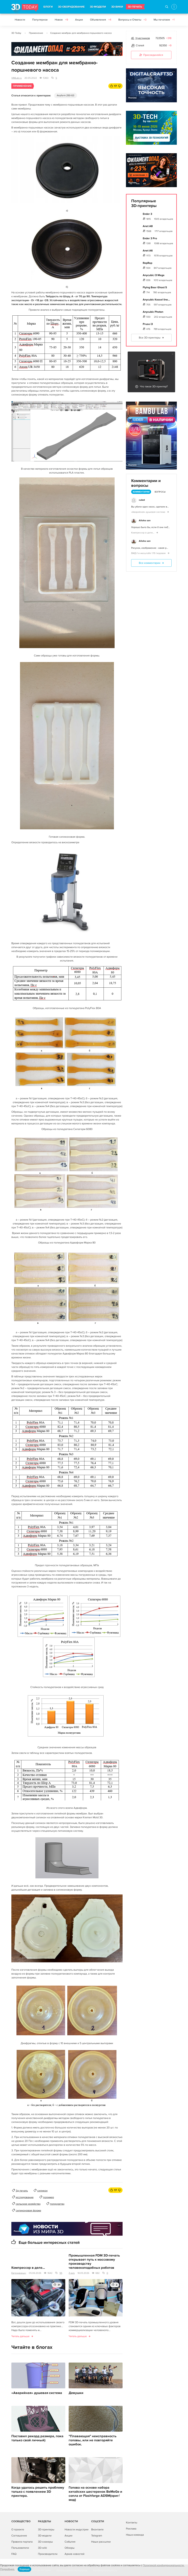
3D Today (16, 33)
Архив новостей (74, 2554)
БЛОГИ (48, 6)
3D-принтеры (46, 2529)
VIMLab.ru (16, 78)
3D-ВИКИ (117, 6)
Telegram (96, 2535)
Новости (20, 19)
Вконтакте (97, 2529)
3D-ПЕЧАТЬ (135, 6)
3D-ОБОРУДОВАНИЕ (71, 6)
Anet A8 (148, 226)
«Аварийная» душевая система (36, 2393)
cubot (142, 499)
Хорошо (24, 2569)
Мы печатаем (164, 19)
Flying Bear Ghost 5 (155, 287)
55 (61, 2273)
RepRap (147, 263)
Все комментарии (149, 563)
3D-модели (45, 2535)
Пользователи (20, 2548)
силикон (42, 2190)
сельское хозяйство (28, 2204)
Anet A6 (148, 250)
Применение (36, 33)
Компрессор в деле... (28, 2268)
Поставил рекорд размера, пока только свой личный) (37, 2438)
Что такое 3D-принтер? (154, 386)
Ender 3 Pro (150, 238)
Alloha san (145, 520)
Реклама (18, 51)
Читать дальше (20, 2336)
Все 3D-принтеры (149, 337)
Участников (142, 38)
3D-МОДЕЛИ (98, 6)
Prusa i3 (148, 324)
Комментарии (141, 491)
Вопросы (160, 491)
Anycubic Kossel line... (156, 299)
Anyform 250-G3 (65, 95)
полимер (48, 2197)
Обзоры (69, 2548)
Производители (47, 2554)
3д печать (22, 2190)
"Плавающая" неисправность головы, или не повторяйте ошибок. (92, 2440)
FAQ (13, 2554)
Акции (79, 19)
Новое (61, 19)
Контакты (131, 2522)
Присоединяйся (151, 55)
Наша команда (135, 2534)
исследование (25, 2197)
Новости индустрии (76, 2529)
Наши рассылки (101, 2541)
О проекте (17, 2529)
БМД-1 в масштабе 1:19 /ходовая (148, 553)
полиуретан (57, 2204)
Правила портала (22, 2541)
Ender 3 (147, 214)
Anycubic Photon (153, 312)
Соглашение (19, 2535)
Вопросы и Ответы (132, 19)
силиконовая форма (28, 2210)
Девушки (76, 2393)
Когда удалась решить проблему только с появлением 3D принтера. (37, 2492)
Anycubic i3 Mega (153, 275)
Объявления (100, 19)
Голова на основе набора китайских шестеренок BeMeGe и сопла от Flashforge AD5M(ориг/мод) (95, 2494)
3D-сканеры (45, 2541)
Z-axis (72, 2273)
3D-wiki (42, 2548)
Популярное (40, 19)
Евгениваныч (18, 2273)
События (70, 2541)
